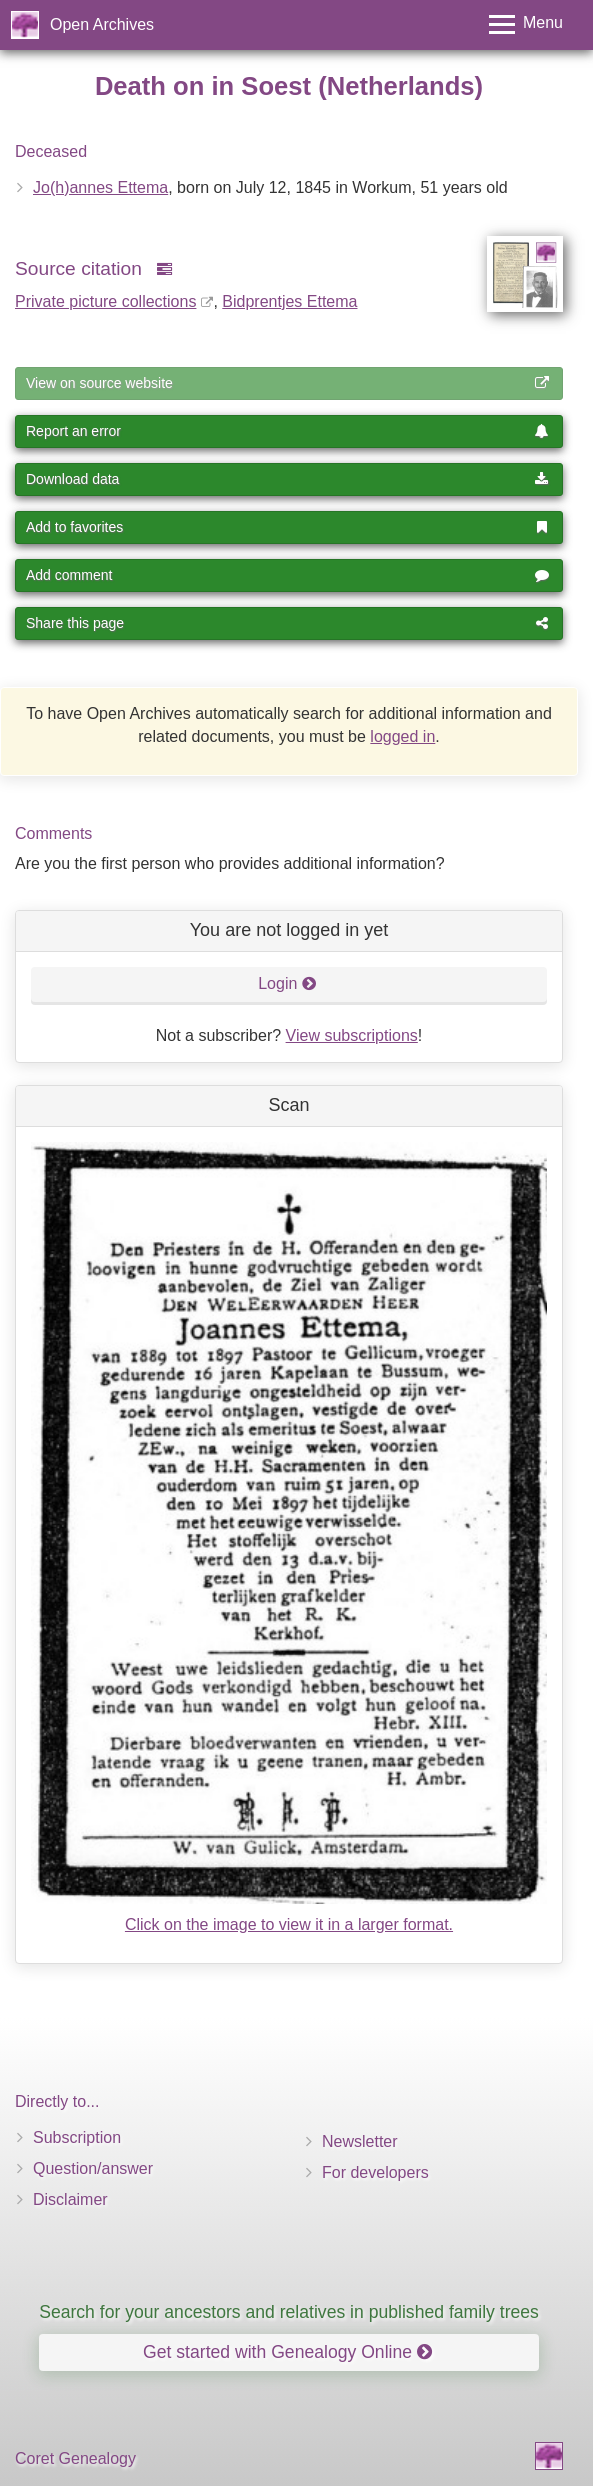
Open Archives (102, 24)
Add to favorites (287, 527)
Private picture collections (105, 301)
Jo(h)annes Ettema (100, 187)
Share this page (287, 623)
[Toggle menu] (526, 24)
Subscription (77, 2137)
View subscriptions (352, 1035)
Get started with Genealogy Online (287, 2352)
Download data (287, 479)
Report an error (287, 431)
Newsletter (360, 2141)
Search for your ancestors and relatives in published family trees (289, 2312)
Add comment (287, 575)
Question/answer (93, 2168)
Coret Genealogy (75, 2458)
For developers (375, 2172)
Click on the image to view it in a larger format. (289, 1924)
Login (287, 983)
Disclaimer (70, 2199)
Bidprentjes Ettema (289, 301)
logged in (402, 736)
